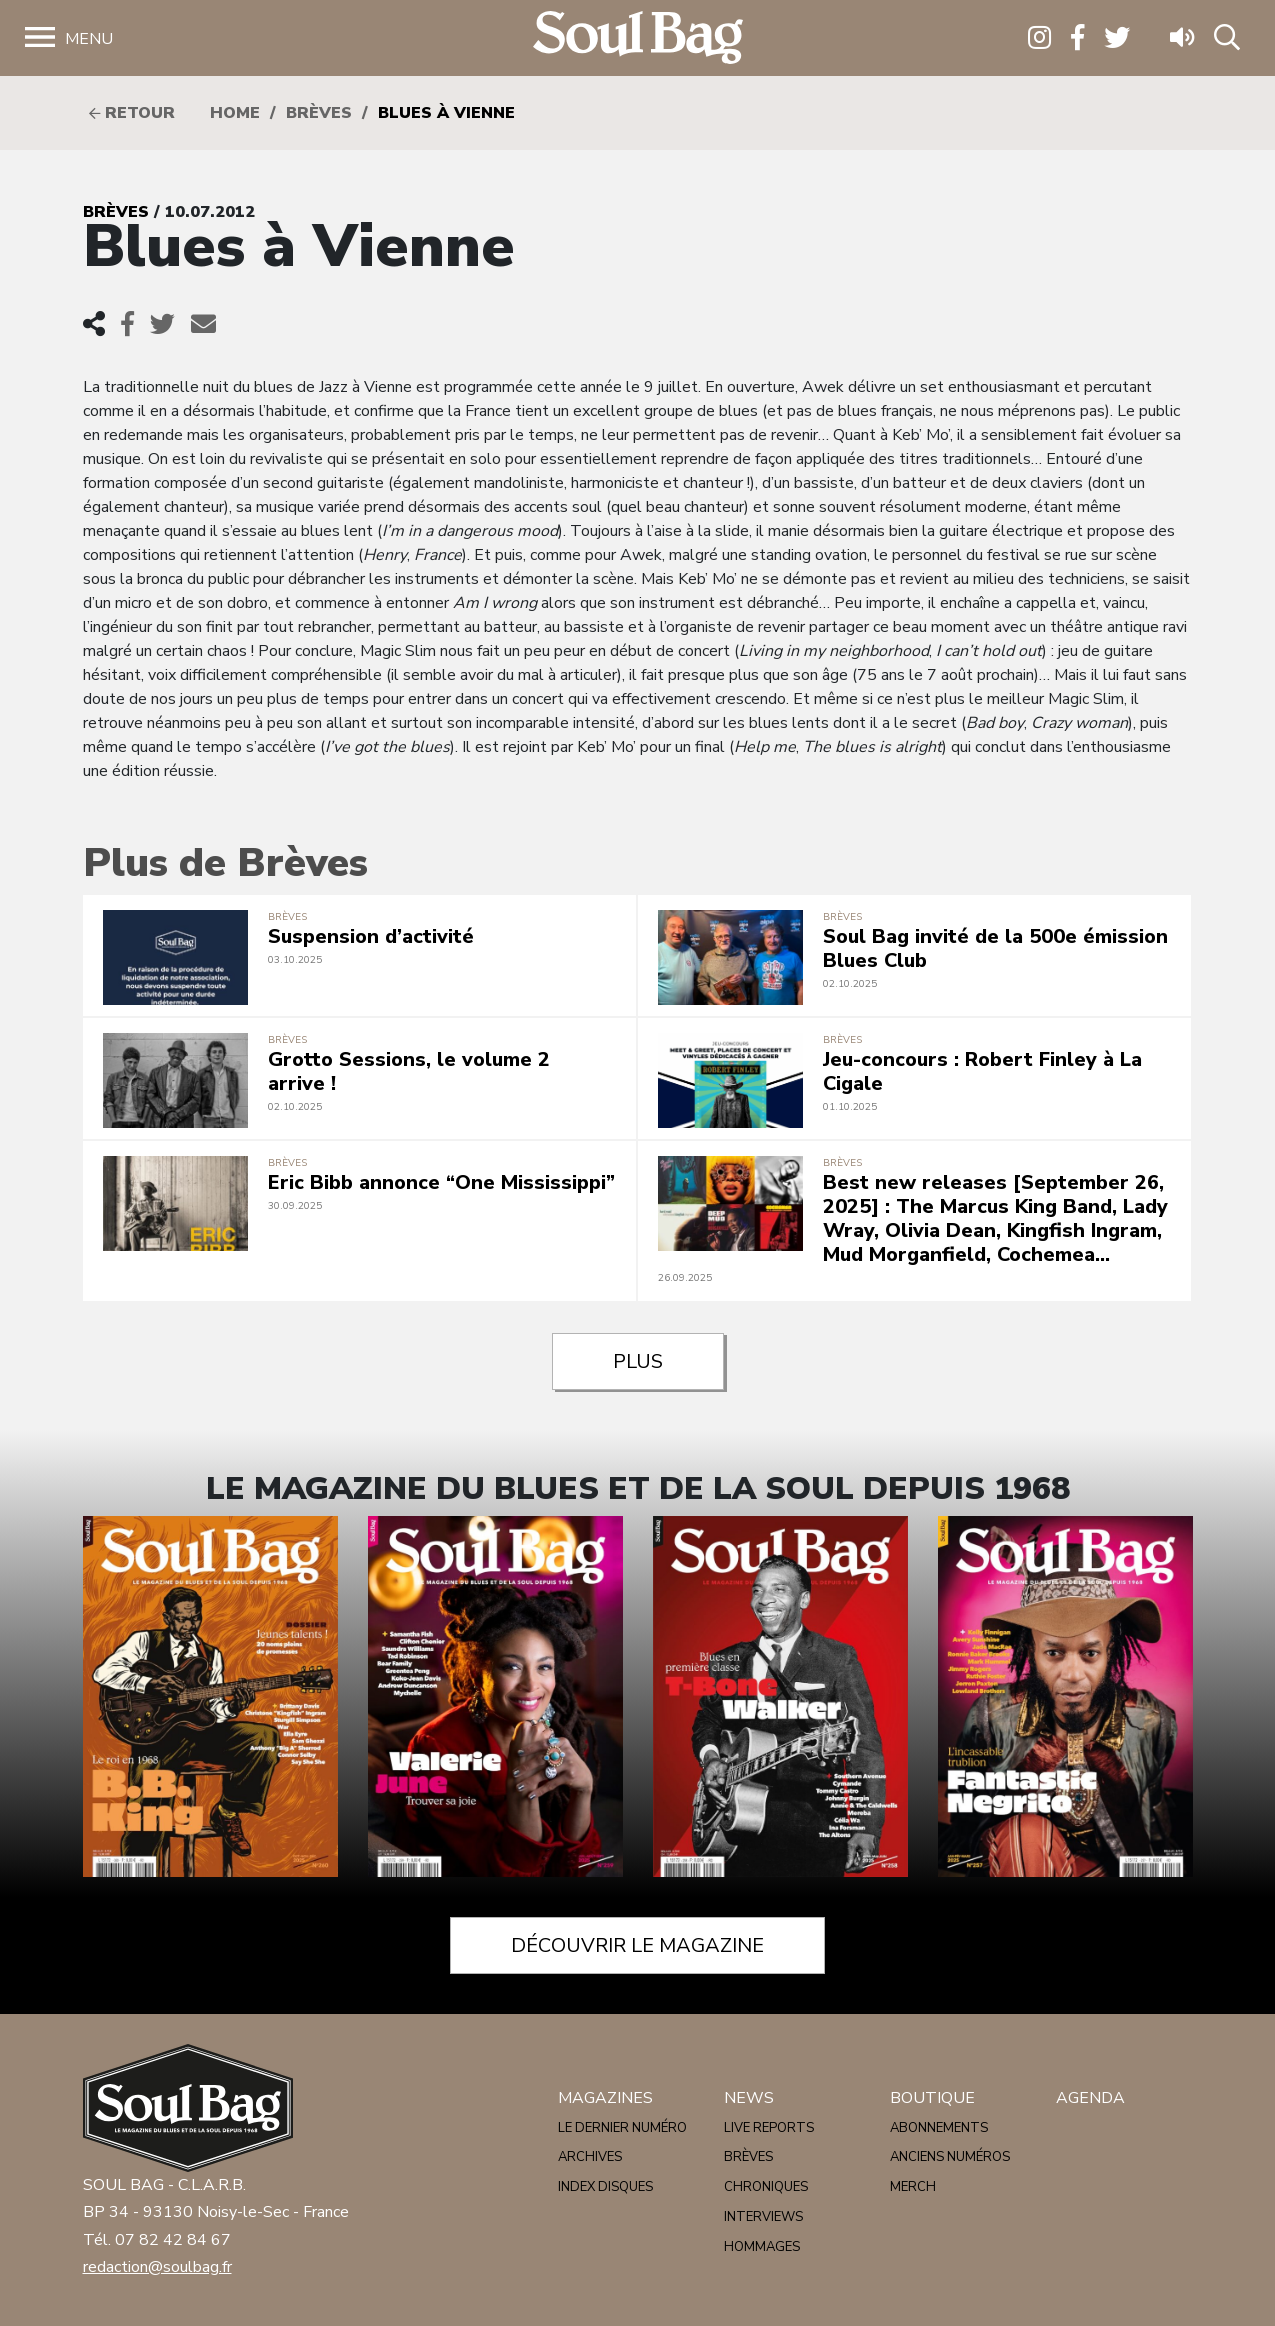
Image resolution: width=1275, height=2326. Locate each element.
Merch (913, 2187)
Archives (590, 2157)
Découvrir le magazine (637, 1945)
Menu (89, 39)
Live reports (769, 2128)
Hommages (762, 2247)
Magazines (605, 2098)
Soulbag (638, 38)
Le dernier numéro (622, 2128)
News (749, 2098)
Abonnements (939, 2128)
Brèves (319, 113)
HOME (235, 113)
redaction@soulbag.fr (157, 2267)
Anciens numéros (950, 2157)
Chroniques (766, 2187)
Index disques (605, 2187)
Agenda (1090, 2098)
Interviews (763, 2217)
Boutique (932, 2098)
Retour (132, 113)
